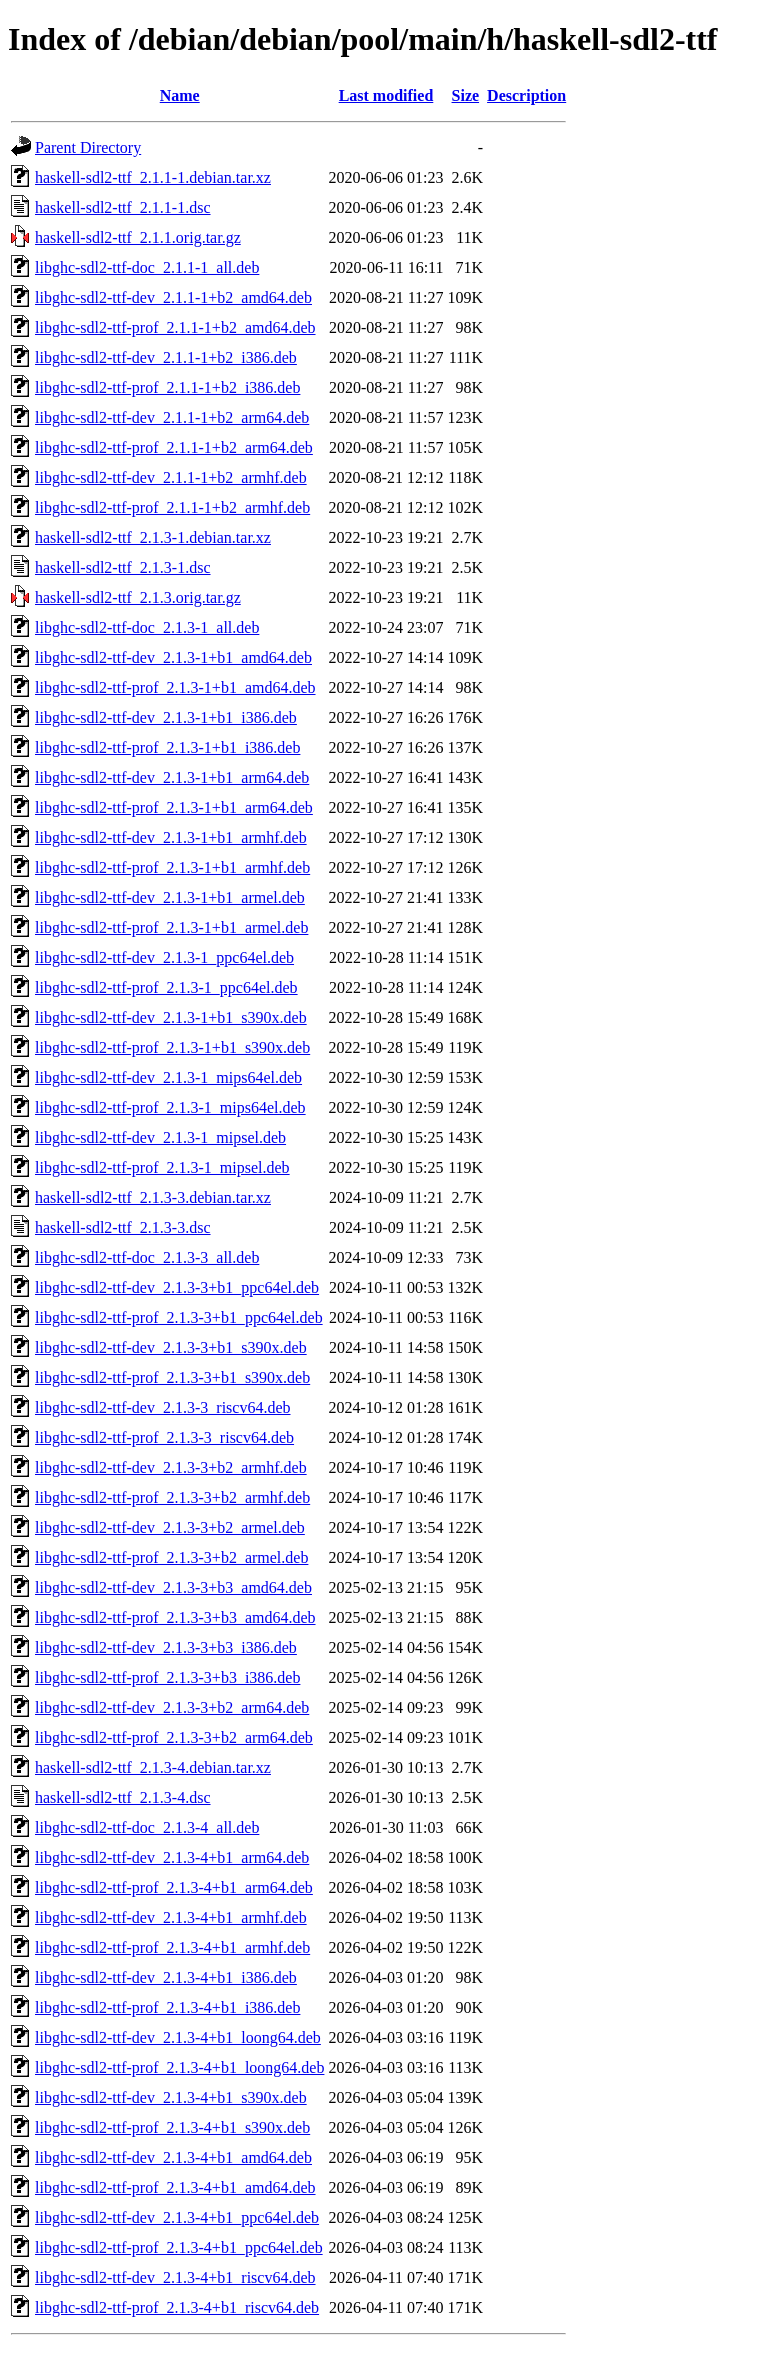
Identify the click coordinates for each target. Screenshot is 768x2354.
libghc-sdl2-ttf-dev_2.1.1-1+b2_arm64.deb (172, 417)
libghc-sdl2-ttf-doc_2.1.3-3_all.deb (147, 1257)
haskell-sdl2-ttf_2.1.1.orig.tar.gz (138, 237)
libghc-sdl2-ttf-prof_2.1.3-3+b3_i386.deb (167, 1677)
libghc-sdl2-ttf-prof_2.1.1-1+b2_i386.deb (167, 387)
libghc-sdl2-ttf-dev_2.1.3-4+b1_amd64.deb (173, 2157)
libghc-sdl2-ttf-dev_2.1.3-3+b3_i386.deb (166, 1647)
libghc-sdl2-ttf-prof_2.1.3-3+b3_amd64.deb (175, 1617)
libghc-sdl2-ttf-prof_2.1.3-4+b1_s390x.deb (172, 2127)
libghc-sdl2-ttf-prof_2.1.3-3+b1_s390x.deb (172, 1377)
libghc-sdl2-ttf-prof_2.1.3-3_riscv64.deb (164, 1437)
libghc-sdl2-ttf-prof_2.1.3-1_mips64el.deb (170, 1107)
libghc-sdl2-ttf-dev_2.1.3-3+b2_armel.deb (170, 1527)
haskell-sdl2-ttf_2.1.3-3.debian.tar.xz (153, 1197)
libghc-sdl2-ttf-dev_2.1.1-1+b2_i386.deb (166, 357)
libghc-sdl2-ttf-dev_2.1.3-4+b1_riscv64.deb (175, 2277)
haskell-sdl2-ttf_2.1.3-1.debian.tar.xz (153, 537)
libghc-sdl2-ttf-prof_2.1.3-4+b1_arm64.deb (174, 1887)
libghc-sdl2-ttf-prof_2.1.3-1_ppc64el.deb (166, 987)
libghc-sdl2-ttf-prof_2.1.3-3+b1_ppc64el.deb (179, 1317)
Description (526, 95)
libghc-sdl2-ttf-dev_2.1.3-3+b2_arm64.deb (172, 1707)
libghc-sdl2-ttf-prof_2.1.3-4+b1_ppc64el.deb (179, 2247)
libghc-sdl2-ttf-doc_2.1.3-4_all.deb (147, 1827)
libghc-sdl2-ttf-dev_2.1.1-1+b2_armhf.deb (171, 477)
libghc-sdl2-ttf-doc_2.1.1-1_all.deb (147, 267)
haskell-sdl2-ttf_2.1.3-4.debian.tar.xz (153, 1767)
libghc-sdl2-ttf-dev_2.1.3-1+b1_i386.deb (166, 717)
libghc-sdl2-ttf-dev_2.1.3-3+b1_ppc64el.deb (177, 1287)
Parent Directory (88, 147)
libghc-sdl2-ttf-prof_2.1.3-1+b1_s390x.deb (172, 1047)
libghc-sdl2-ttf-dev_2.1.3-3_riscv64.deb (163, 1407)
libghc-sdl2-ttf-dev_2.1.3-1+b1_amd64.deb (173, 657)
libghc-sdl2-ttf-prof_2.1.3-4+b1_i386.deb (167, 2007)
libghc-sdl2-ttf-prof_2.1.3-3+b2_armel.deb (171, 1557)
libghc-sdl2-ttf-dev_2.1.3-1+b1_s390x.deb (171, 1017)
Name (180, 95)
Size (466, 95)
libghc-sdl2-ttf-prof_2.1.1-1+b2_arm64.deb (174, 447)
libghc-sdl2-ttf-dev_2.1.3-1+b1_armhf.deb (171, 837)
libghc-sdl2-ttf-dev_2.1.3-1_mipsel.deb (160, 1137)
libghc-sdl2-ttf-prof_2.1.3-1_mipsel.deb (162, 1167)
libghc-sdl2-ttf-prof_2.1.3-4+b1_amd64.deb (175, 2187)
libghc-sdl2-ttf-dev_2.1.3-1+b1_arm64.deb (172, 777)
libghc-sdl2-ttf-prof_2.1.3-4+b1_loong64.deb (179, 2067)
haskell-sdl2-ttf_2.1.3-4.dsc (123, 1797)
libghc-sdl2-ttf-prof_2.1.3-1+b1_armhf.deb (172, 867)
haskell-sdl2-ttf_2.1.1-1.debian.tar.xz (153, 177)
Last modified (386, 95)
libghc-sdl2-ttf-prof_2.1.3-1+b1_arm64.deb (174, 807)
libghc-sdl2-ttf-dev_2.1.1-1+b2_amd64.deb (173, 297)
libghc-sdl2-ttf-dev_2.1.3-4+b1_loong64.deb (178, 2037)
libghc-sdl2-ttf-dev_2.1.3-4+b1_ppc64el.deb (177, 2217)
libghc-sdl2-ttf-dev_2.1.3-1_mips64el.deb (168, 1077)
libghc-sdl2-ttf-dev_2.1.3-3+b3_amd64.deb (173, 1587)
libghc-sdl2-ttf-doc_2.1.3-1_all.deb (147, 627)
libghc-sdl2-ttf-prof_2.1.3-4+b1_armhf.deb (172, 1947)
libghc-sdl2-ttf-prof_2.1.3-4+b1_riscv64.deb (177, 2307)
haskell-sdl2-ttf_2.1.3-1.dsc (123, 567)
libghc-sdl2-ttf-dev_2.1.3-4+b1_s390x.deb (171, 2097)
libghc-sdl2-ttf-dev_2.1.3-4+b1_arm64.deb (172, 1857)
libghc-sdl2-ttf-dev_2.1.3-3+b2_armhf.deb (171, 1467)
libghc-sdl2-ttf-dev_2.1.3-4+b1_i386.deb (166, 1977)
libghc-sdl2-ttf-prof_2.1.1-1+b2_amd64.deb (175, 327)
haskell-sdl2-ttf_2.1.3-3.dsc (123, 1227)
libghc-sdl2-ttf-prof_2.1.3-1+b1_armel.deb (171, 927)
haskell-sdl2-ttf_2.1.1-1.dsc (123, 207)
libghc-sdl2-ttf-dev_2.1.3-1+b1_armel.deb (170, 897)
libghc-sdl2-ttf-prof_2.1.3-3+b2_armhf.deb (172, 1497)
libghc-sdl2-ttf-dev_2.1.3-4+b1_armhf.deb (171, 1917)
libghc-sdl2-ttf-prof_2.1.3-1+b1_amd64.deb (175, 687)
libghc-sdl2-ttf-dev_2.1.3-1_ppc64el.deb (164, 957)
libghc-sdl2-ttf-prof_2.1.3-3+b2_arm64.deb (174, 1737)
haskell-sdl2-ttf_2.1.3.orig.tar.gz (138, 597)
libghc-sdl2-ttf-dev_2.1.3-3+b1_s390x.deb (171, 1347)
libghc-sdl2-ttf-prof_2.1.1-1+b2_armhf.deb (172, 507)
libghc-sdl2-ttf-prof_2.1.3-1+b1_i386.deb (167, 747)
